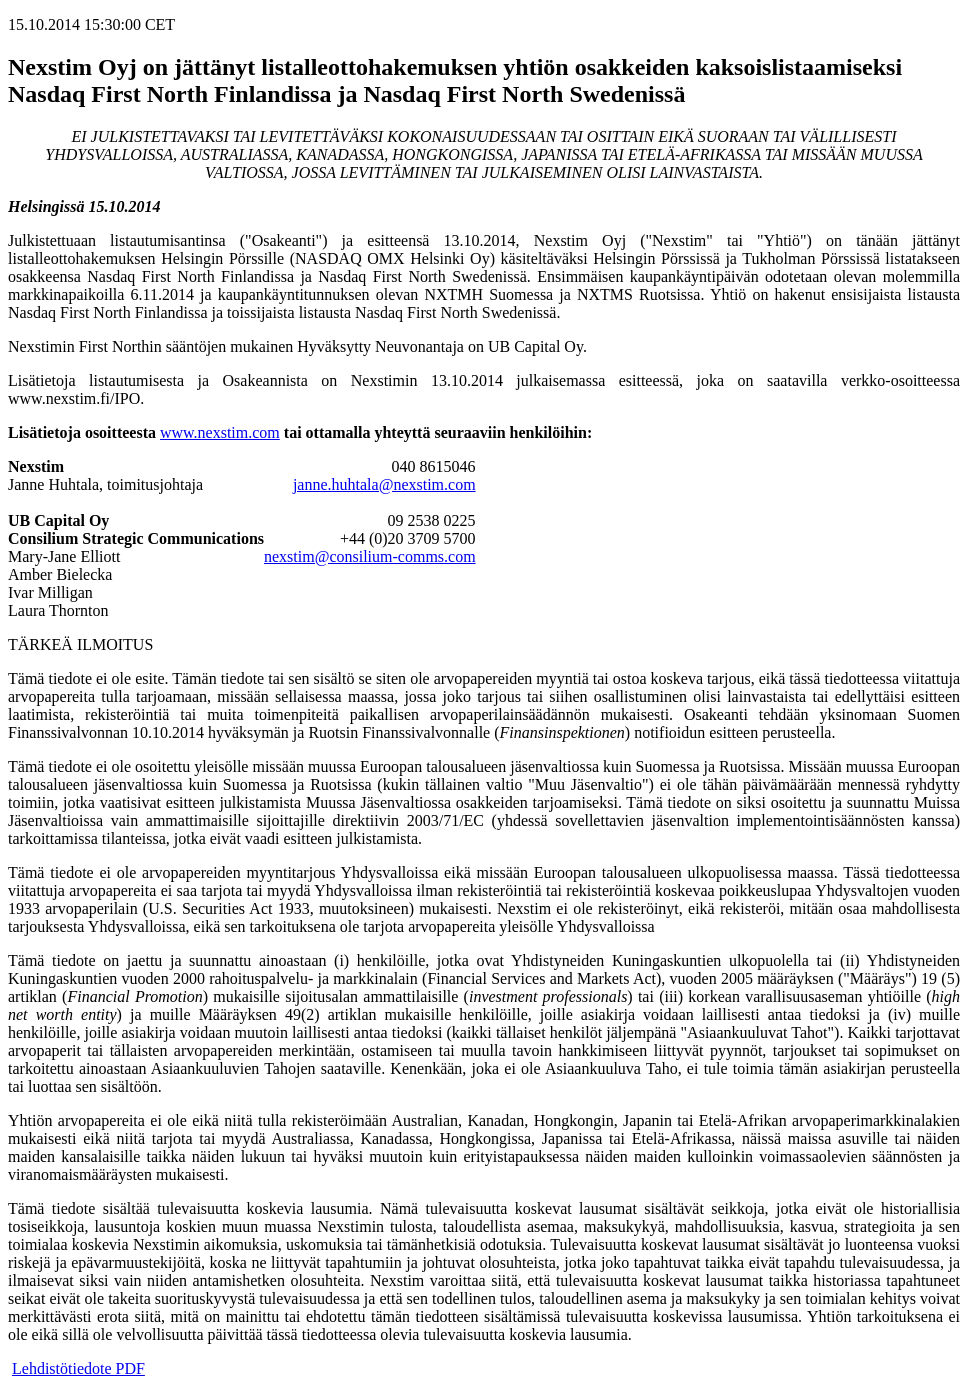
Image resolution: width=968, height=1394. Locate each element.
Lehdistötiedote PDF (78, 1368)
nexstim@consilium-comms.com (370, 556)
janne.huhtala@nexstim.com (384, 484)
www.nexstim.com (220, 432)
